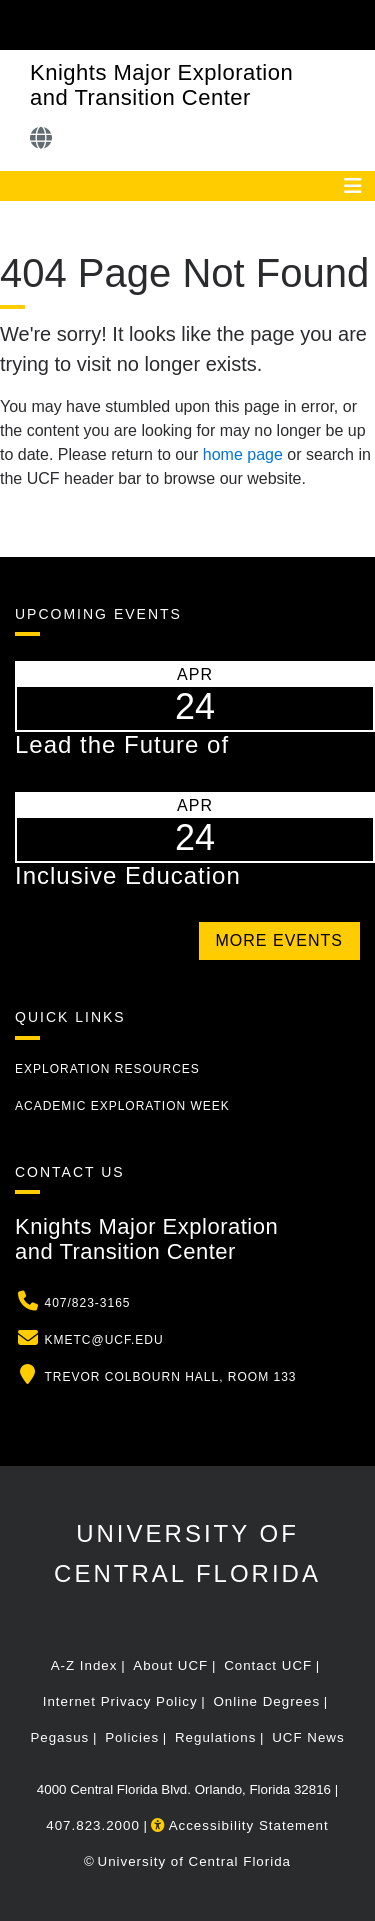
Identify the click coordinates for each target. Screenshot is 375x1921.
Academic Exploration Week (122, 1106)
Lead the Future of (122, 744)
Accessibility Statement (240, 1825)
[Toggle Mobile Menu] (355, 23)
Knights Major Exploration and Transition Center (161, 85)
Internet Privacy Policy (120, 1701)
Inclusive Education (128, 875)
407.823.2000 (93, 1825)
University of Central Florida (194, 1861)
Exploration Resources (107, 1069)
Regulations (215, 1737)
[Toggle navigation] (353, 186)
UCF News (308, 1737)
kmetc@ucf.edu (103, 1340)
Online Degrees (266, 1701)
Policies (132, 1737)
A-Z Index (84, 1665)
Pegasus (59, 1737)
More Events (279, 940)
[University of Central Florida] (152, 24)
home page (243, 454)
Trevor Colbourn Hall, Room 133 (170, 1377)
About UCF (170, 1665)
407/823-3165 (87, 1303)
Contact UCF (268, 1665)
